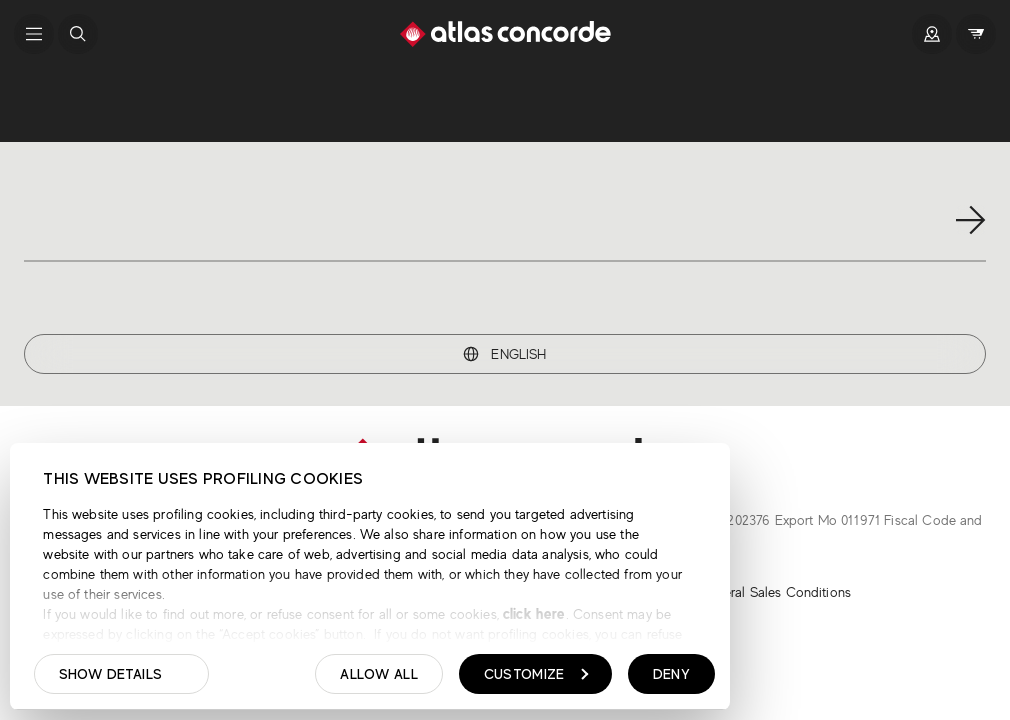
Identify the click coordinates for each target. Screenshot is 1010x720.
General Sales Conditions (775, 592)
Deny (671, 674)
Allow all (379, 674)
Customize (536, 674)
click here (532, 613)
